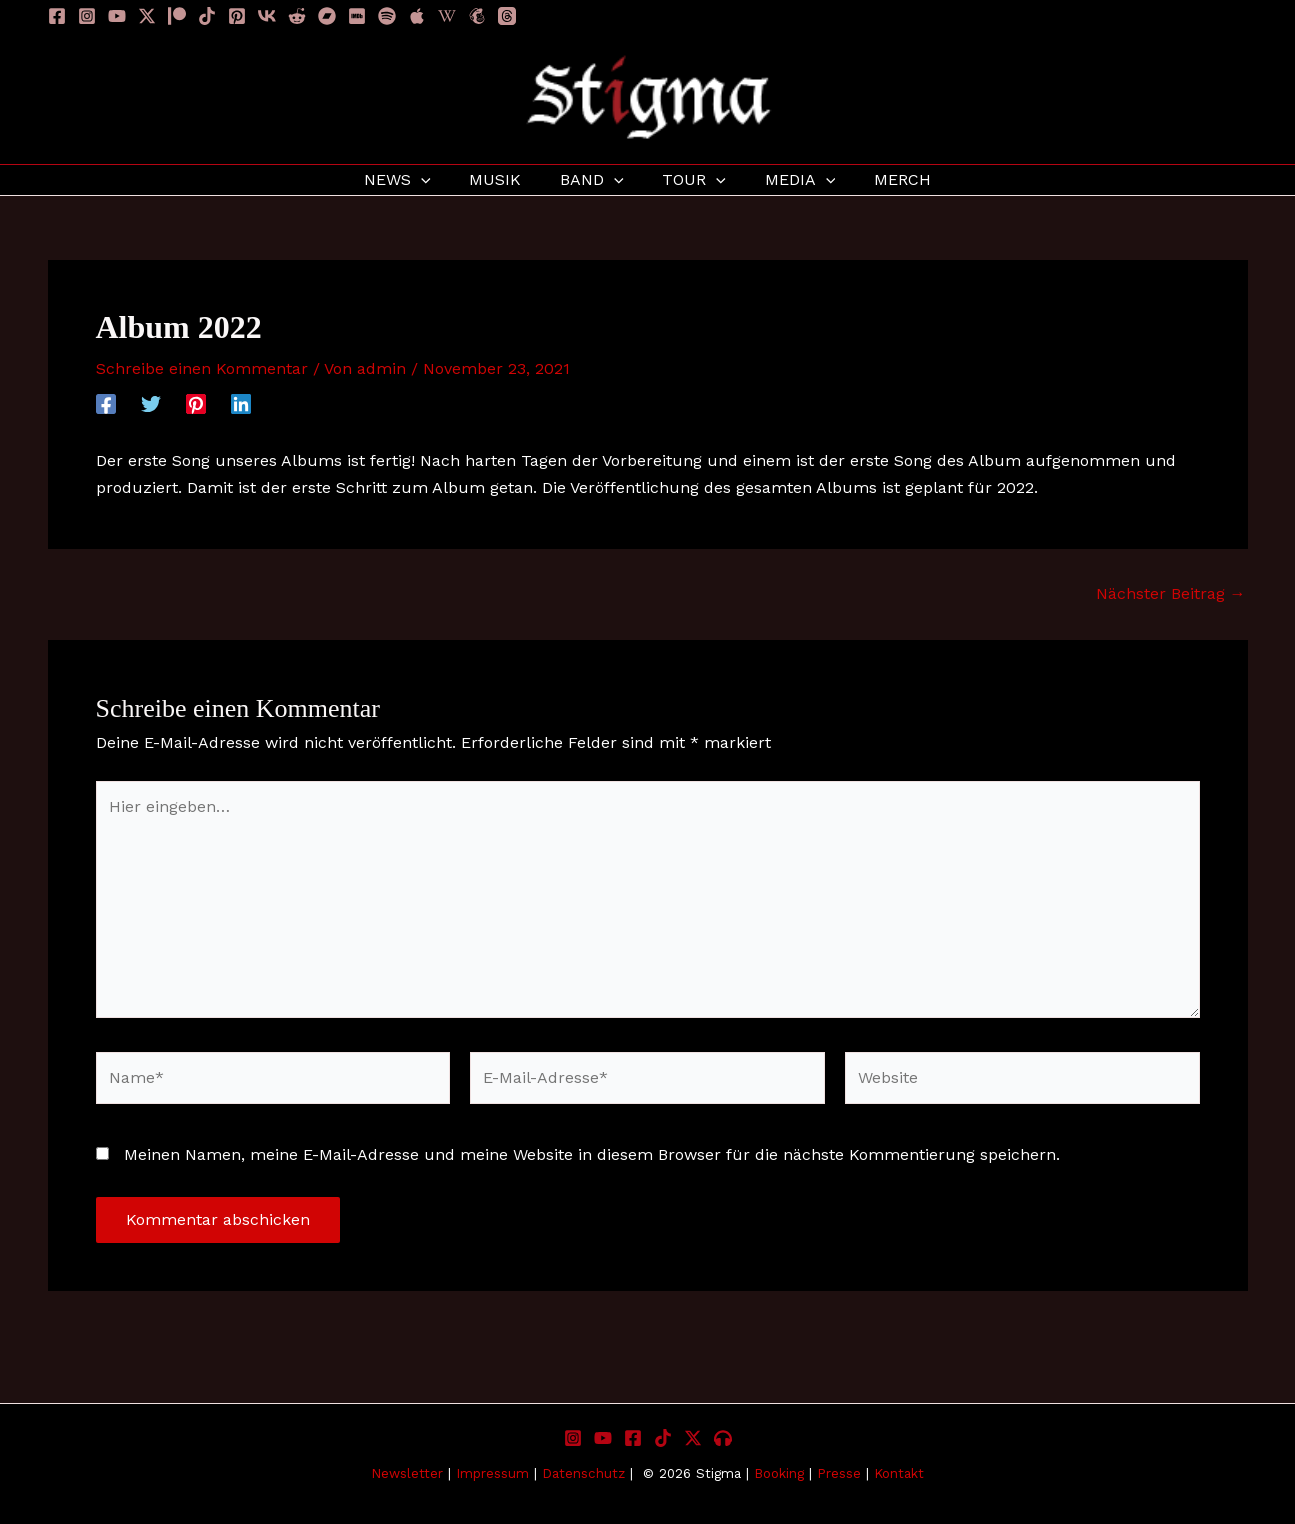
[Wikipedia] (447, 16)
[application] (438, 180)
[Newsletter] (477, 16)
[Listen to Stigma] (723, 1438)
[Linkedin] (241, 403)
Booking (779, 1473)
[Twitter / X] (147, 16)
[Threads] (507, 16)
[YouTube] (117, 16)
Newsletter (407, 1473)
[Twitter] (151, 403)
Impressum (495, 1473)
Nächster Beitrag (1171, 594)
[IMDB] (357, 16)
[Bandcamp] (327, 16)
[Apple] (417, 16)
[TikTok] (207, 16)
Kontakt (899, 1473)
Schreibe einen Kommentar (202, 368)
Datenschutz (583, 1473)
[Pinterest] (237, 16)
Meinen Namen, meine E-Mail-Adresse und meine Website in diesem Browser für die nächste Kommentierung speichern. (592, 1154)
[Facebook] (57, 16)
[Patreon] (177, 16)
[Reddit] (297, 16)
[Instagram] (87, 16)
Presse (839, 1473)
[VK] (267, 16)
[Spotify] (387, 16)
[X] (693, 1438)
